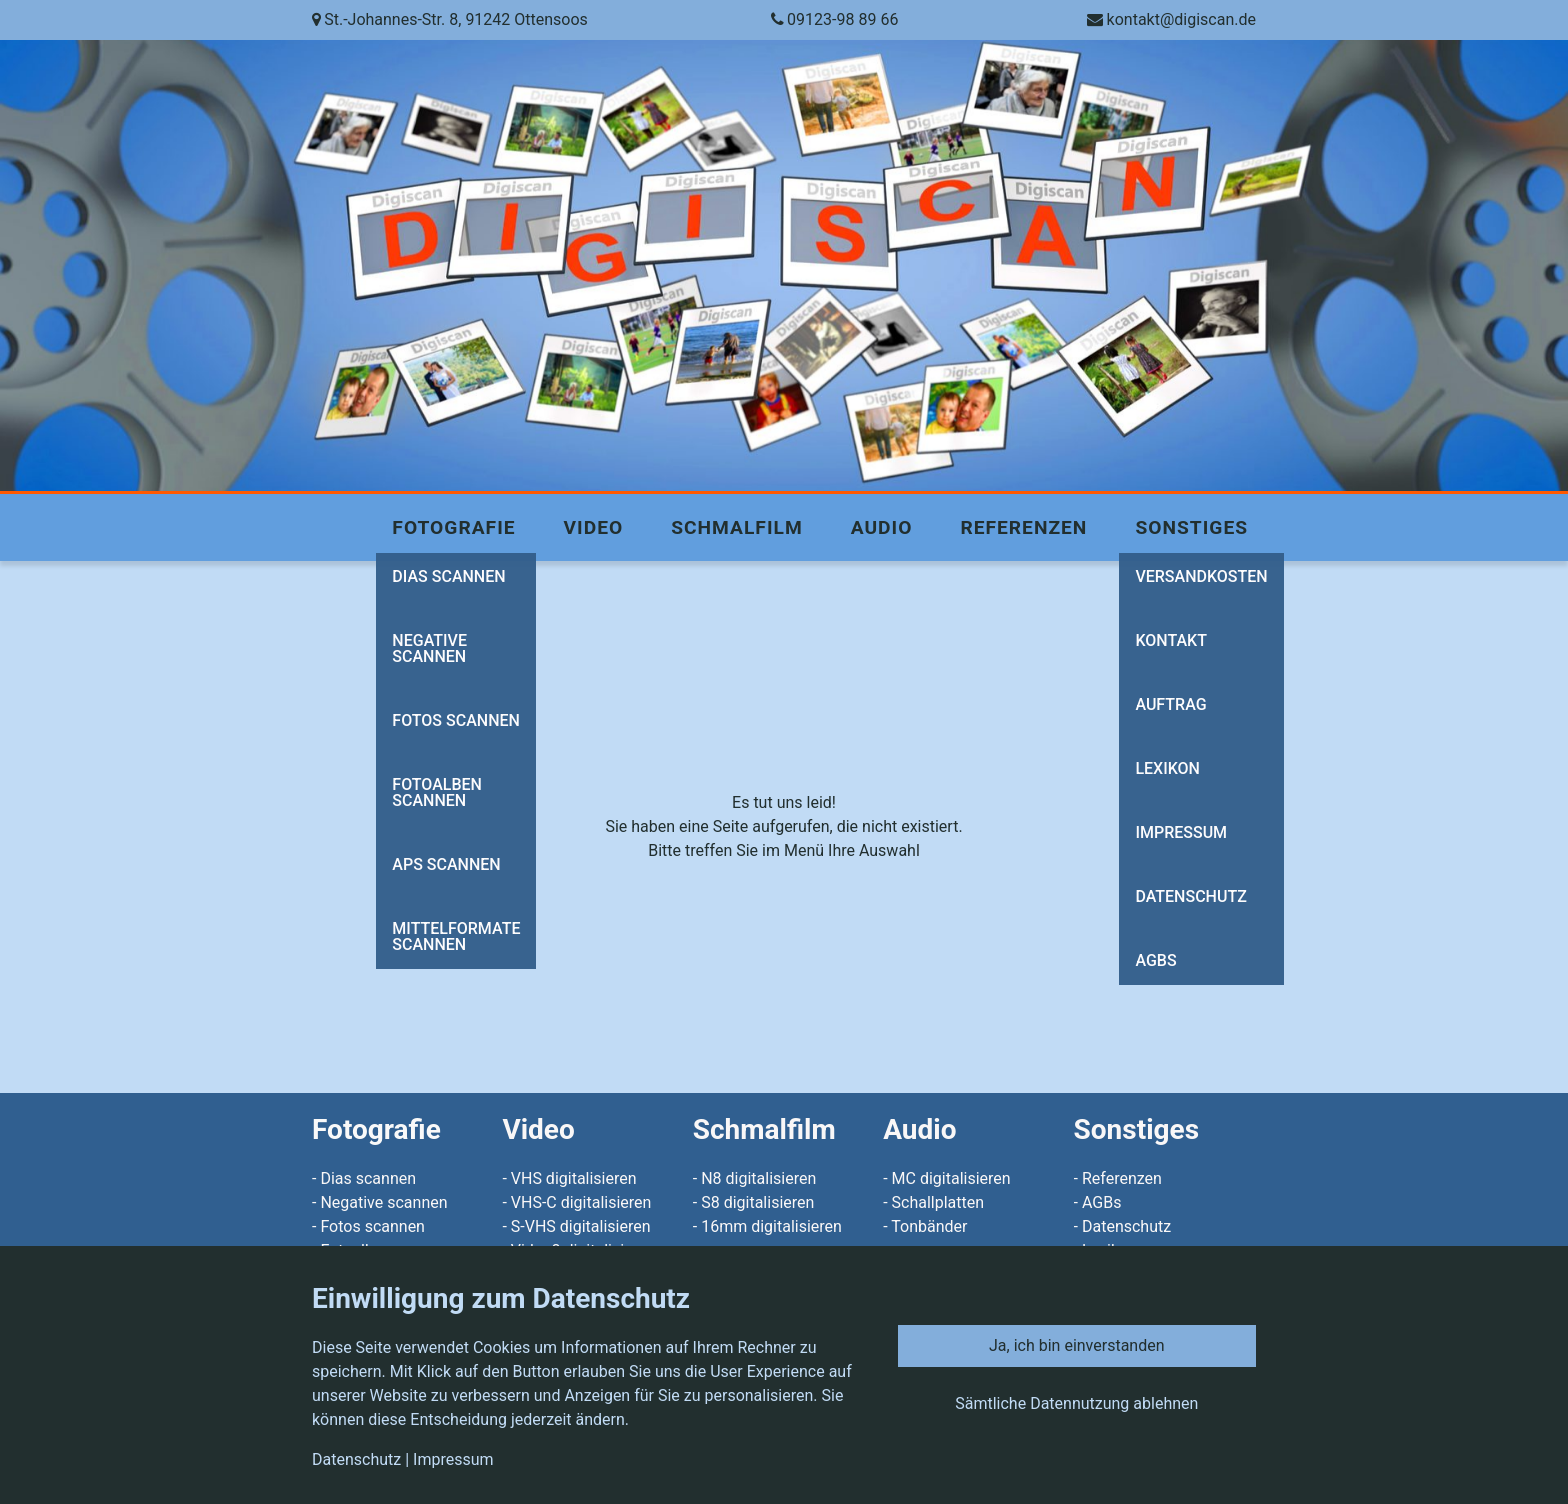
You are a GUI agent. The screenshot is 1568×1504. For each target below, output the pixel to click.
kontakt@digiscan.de (1181, 19)
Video (594, 527)
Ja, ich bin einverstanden (1077, 1345)
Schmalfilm (736, 527)
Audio (882, 527)
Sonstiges (1191, 527)
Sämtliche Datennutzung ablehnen (1076, 1403)
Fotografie (453, 527)
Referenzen (1023, 527)
